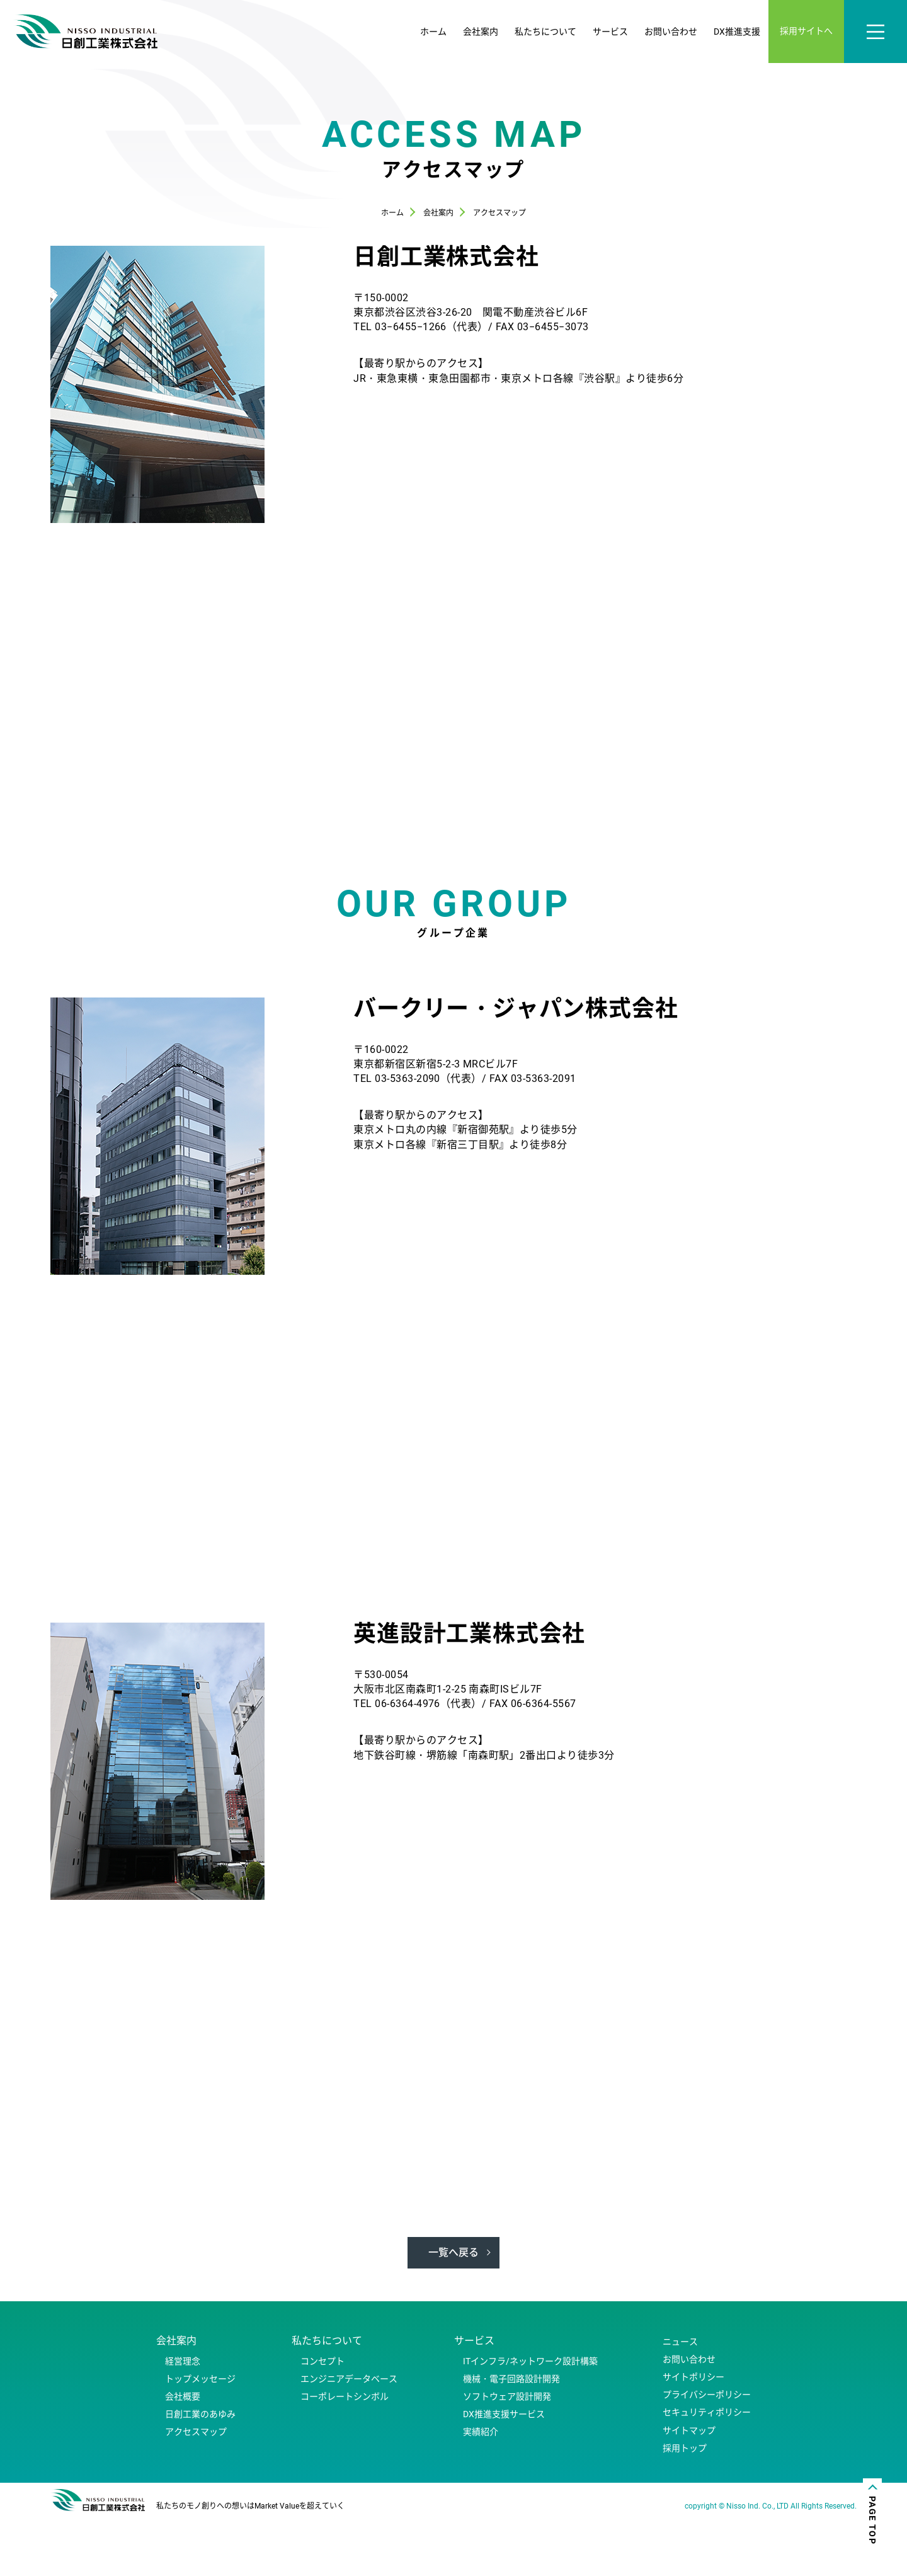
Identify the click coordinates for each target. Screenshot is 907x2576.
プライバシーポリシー (707, 2453)
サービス (610, 31)
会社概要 (182, 2454)
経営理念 (182, 2419)
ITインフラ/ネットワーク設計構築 (530, 2419)
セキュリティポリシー (707, 2471)
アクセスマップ (196, 2490)
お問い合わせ (670, 31)
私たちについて (545, 31)
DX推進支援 (737, 31)
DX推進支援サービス (504, 2473)
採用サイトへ (806, 31)
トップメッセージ (200, 2437)
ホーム (433, 31)
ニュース (680, 2400)
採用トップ (685, 2506)
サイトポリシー (693, 2435)
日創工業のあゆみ (200, 2473)
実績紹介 (480, 2490)
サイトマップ (689, 2488)
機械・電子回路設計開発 (511, 2437)
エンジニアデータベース (348, 2437)
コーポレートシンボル (344, 2454)
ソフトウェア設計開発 (507, 2454)
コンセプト (322, 2419)
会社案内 (480, 31)
